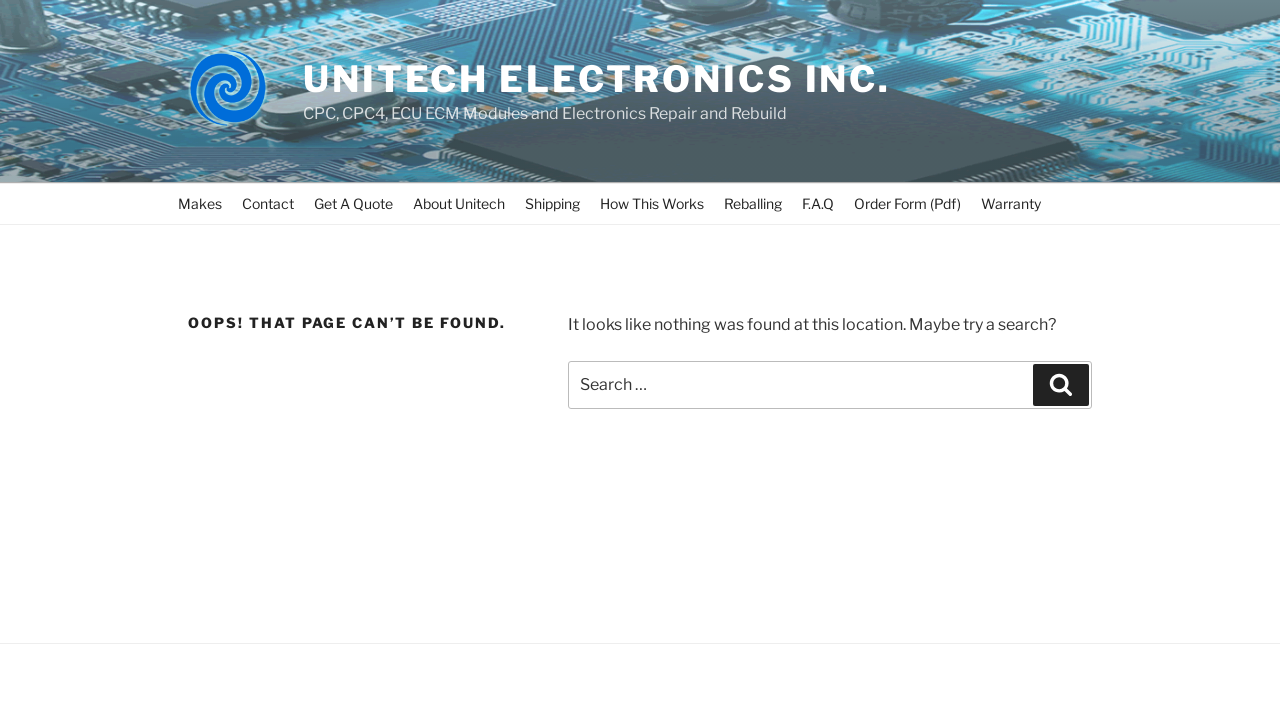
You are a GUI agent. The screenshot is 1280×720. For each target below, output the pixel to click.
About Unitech (459, 203)
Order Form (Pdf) (907, 203)
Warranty (1011, 203)
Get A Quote (353, 203)
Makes (200, 203)
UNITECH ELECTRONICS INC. (597, 79)
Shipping (552, 203)
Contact (268, 203)
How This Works (652, 203)
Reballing (753, 203)
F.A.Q (818, 203)
